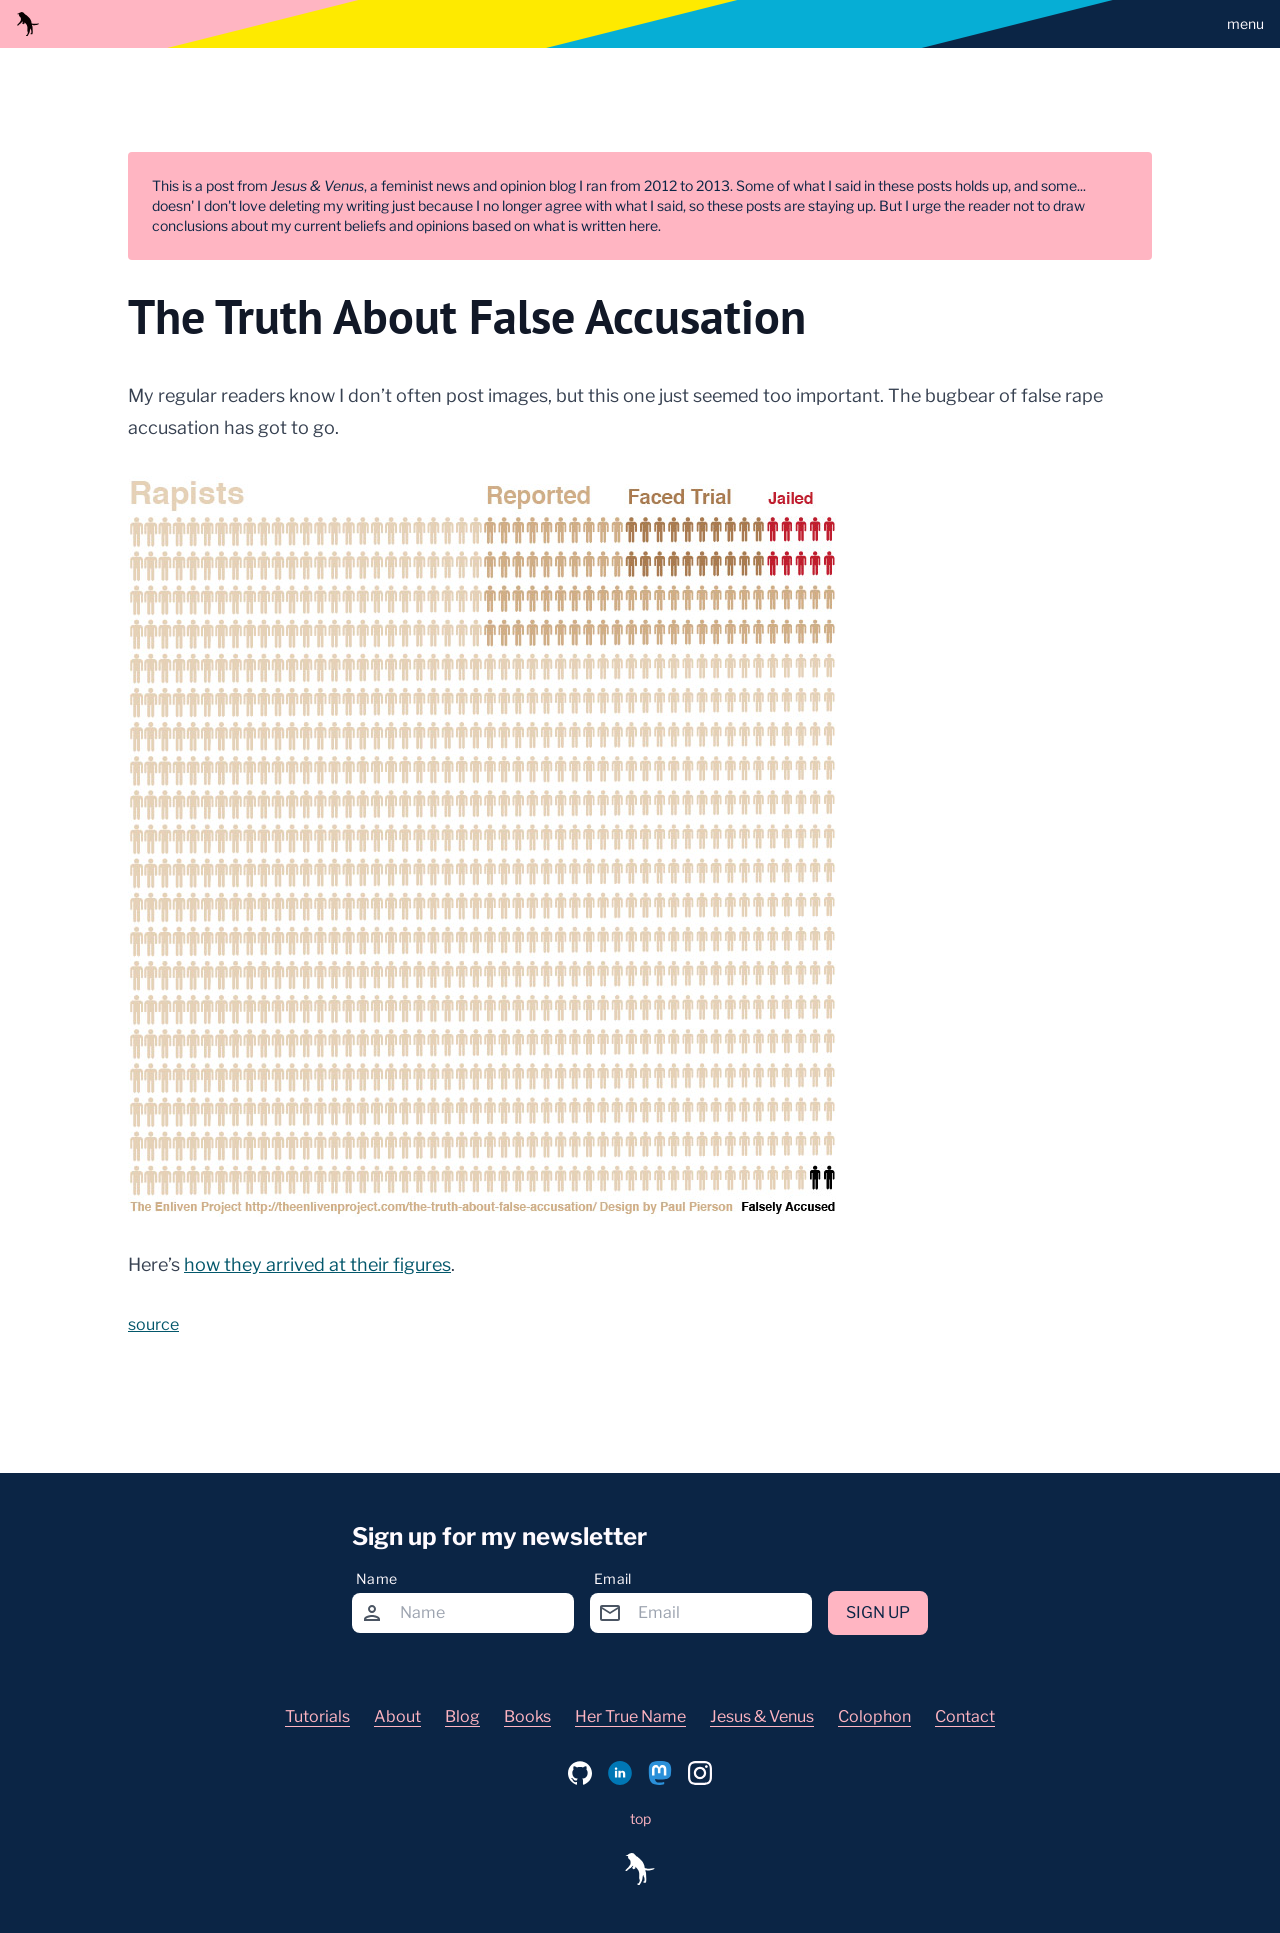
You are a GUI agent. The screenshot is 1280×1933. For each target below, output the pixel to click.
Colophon (874, 1716)
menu (1245, 23)
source (153, 1324)
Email (613, 1578)
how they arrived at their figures (317, 1264)
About (397, 1716)
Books (527, 1716)
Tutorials (317, 1716)
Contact (965, 1716)
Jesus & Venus (762, 1716)
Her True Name (630, 1716)
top (640, 1818)
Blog (462, 1716)
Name (376, 1578)
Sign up (878, 1612)
